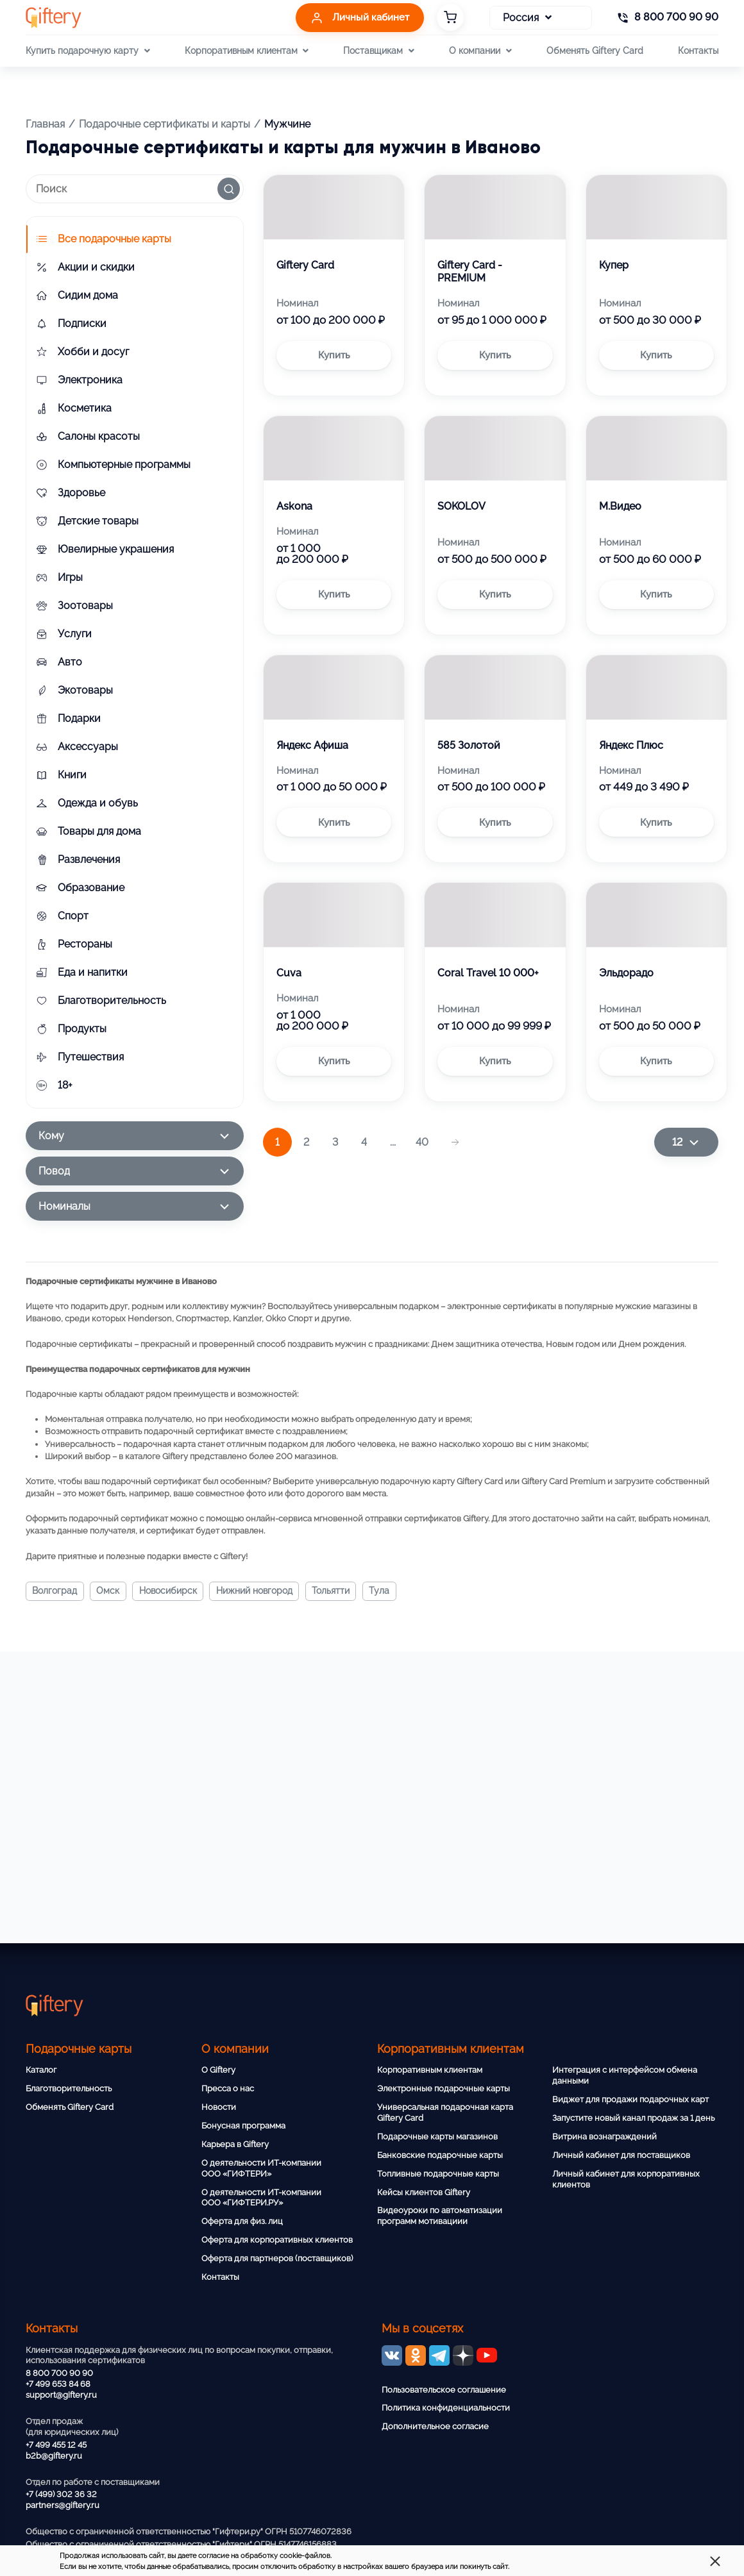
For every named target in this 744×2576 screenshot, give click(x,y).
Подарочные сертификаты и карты (164, 124)
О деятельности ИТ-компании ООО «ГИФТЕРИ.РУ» (261, 2197)
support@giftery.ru (61, 2395)
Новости (218, 2107)
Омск (109, 1591)
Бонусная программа (243, 2125)
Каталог (41, 2070)
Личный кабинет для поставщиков (621, 2155)
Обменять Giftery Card (594, 50)
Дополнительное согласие (435, 2426)
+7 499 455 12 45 (56, 2445)
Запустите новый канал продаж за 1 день (633, 2118)
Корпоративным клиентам (429, 2070)
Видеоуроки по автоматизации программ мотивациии (439, 2215)
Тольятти (336, 1591)
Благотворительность (69, 2088)
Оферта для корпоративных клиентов (277, 2240)
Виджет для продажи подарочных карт (630, 2099)
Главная (45, 124)
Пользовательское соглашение (444, 2390)
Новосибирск (170, 1591)
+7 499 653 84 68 (58, 2384)
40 (422, 1142)
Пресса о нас (227, 2088)
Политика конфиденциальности (446, 2408)
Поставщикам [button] (378, 51)
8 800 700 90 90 (59, 2373)
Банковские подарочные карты (440, 2155)
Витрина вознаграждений (604, 2136)
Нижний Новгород (258, 1591)
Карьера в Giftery (235, 2144)
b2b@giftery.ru (54, 2456)
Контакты (698, 50)
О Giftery (218, 2070)
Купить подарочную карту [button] (87, 51)
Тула (385, 1591)
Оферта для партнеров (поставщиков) (277, 2258)
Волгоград (55, 1591)
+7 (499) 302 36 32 (61, 2494)
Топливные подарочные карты (438, 2174)
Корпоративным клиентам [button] (247, 51)
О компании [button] (480, 51)
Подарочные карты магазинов (437, 2136)
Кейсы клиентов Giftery (423, 2192)
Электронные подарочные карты (443, 2088)
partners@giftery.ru (62, 2505)
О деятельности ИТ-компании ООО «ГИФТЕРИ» (261, 2168)
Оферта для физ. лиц (242, 2221)
